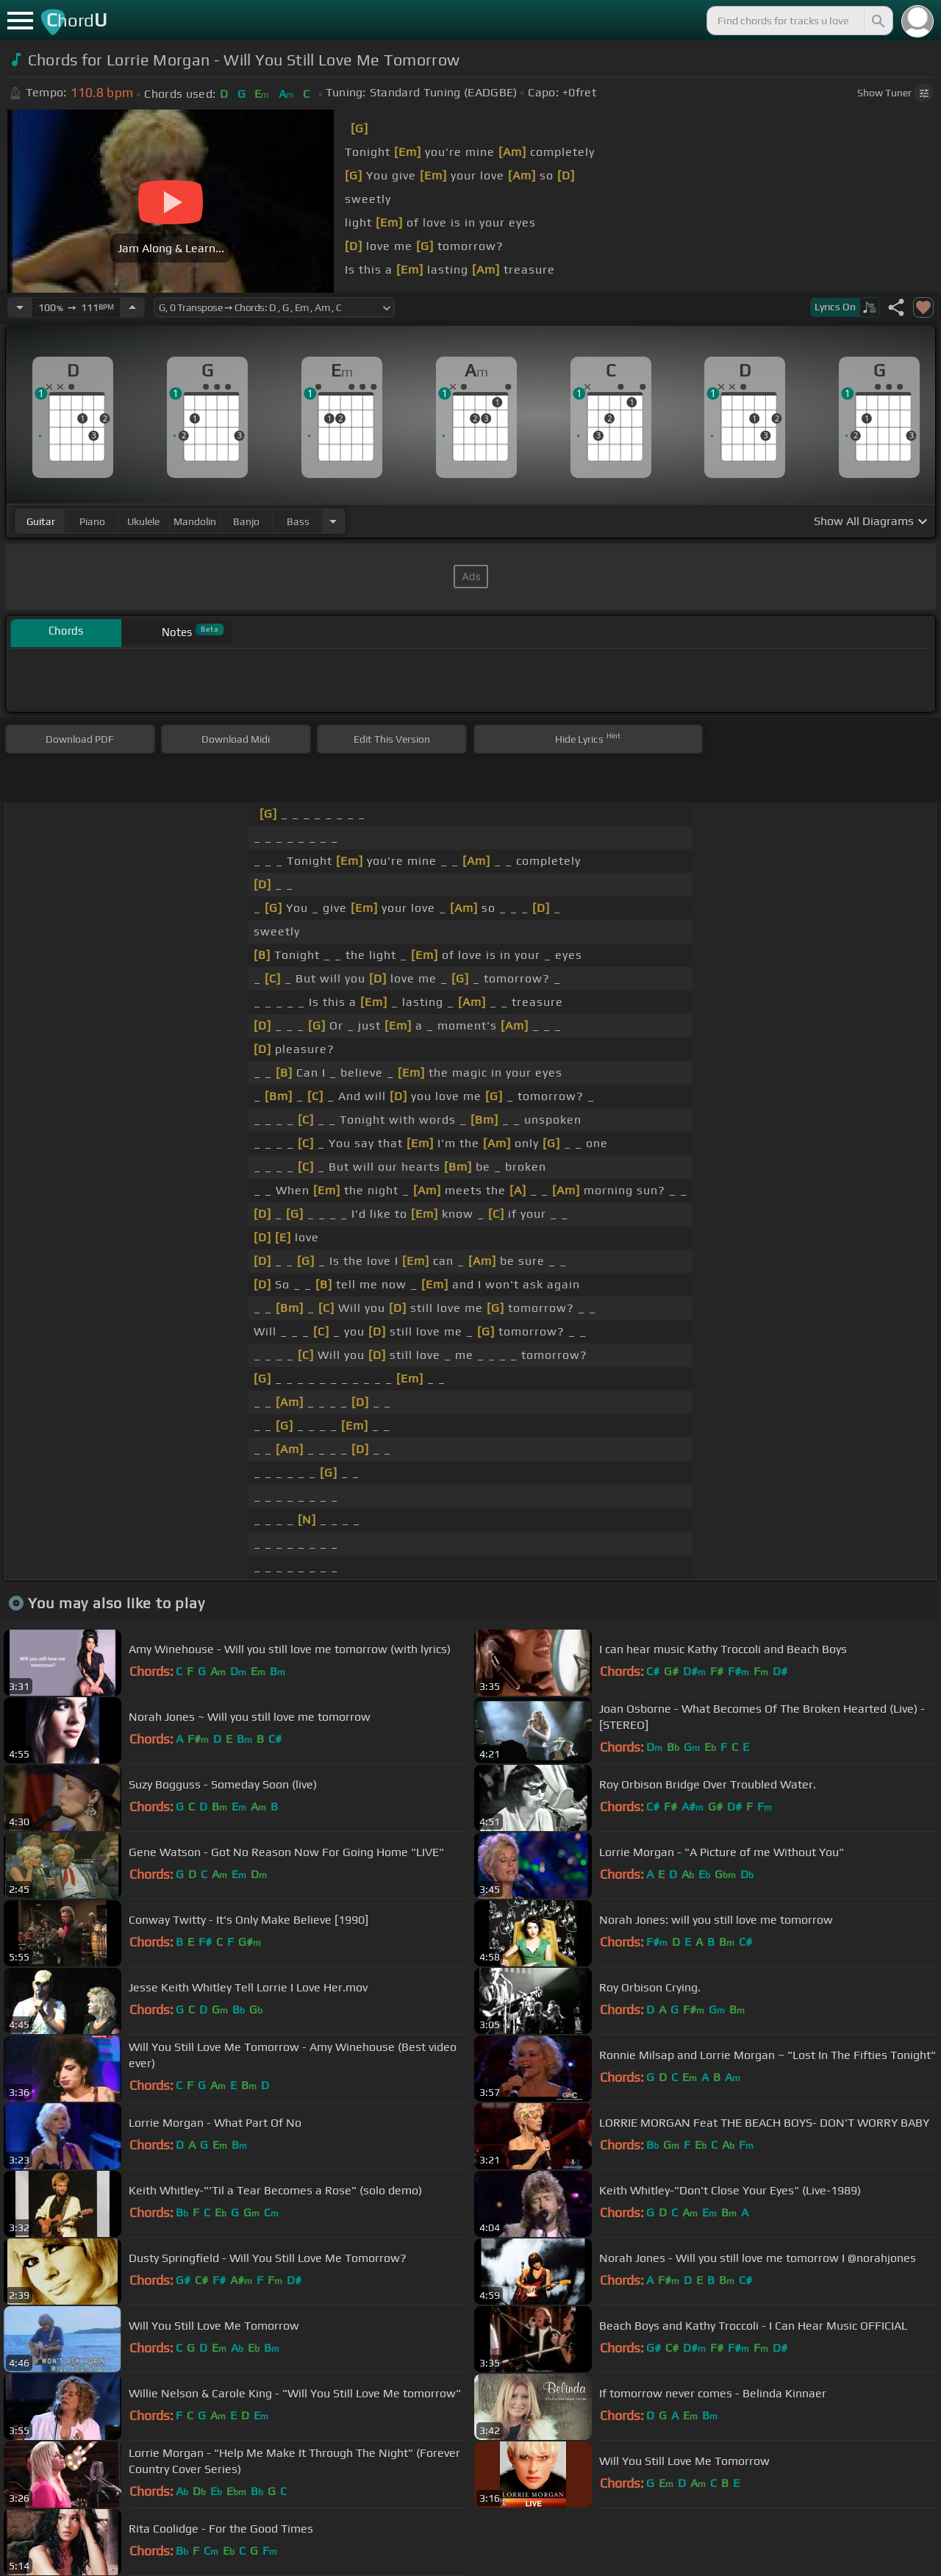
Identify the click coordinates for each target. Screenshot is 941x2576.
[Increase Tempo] (132, 307)
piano (92, 521)
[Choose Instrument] (333, 521)
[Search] (877, 20)
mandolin (194, 521)
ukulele (143, 521)
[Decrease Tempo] (19, 307)
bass (298, 521)
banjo (246, 521)
